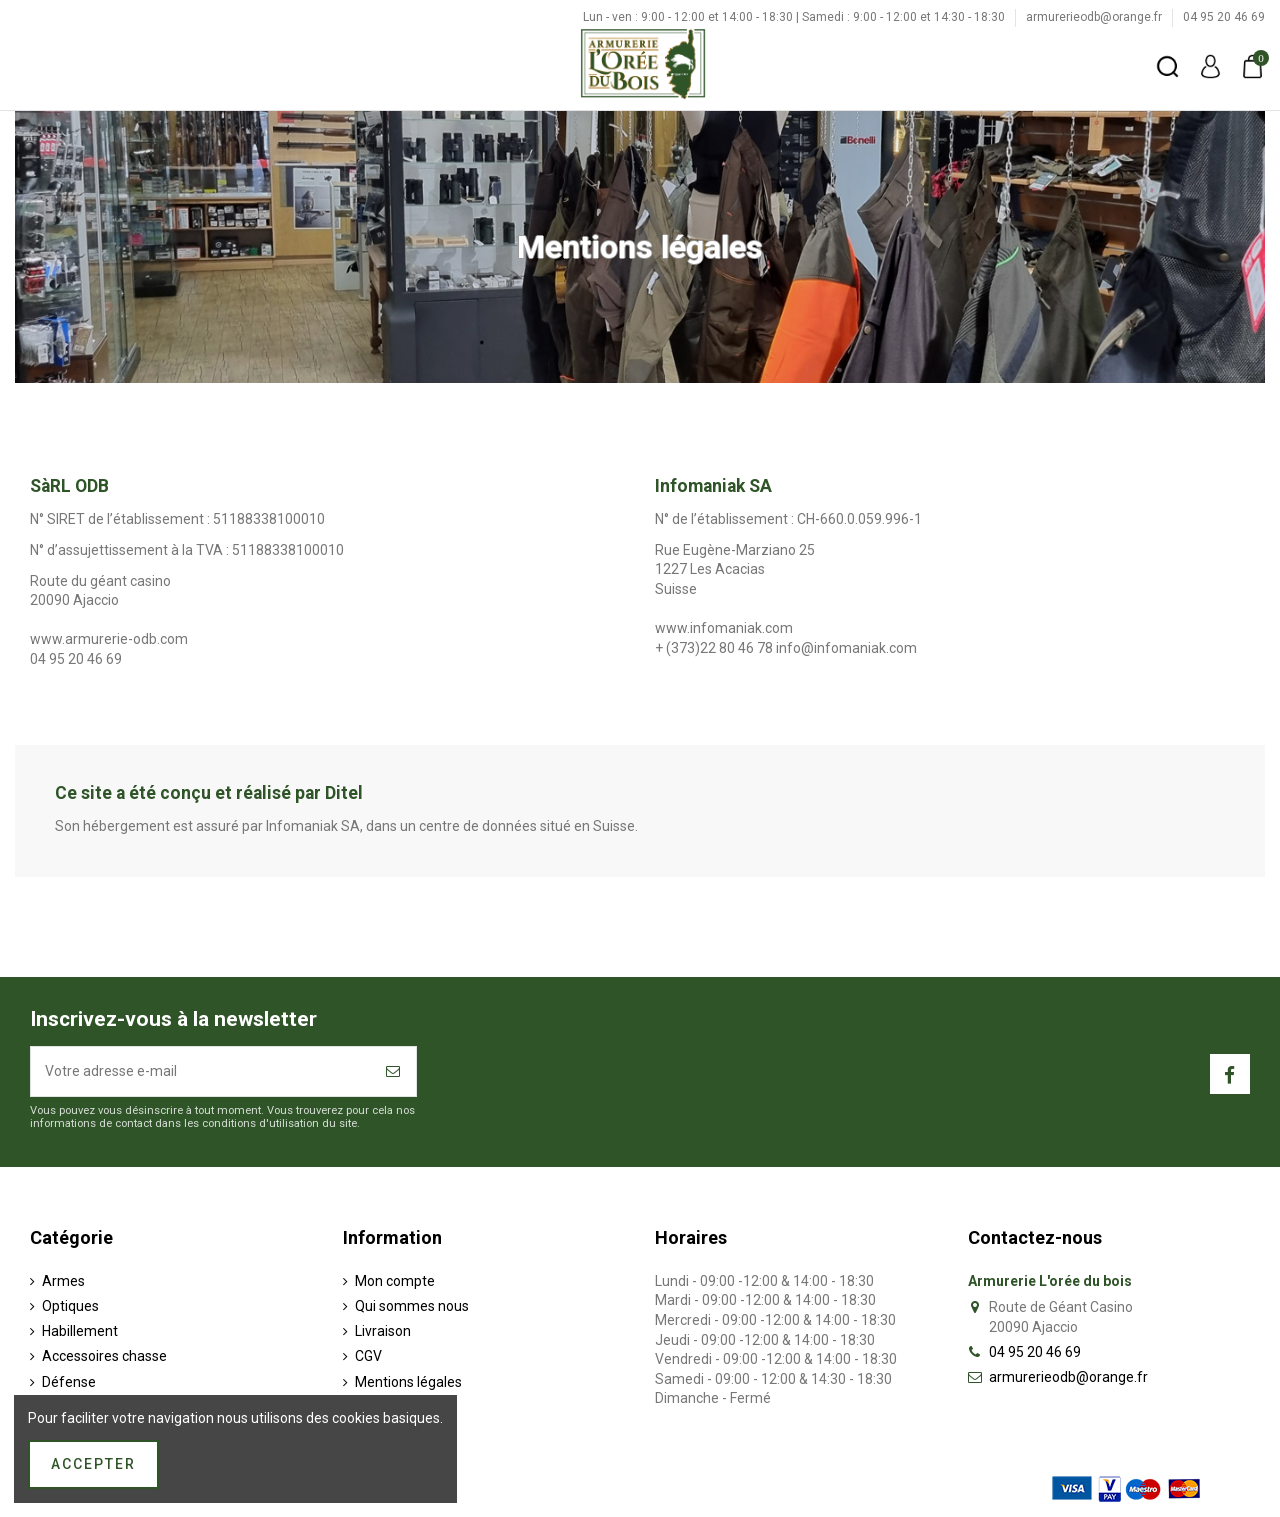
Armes (63, 1281)
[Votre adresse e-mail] (201, 1071)
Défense (69, 1382)
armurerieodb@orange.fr (1095, 17)
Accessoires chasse (104, 1356)
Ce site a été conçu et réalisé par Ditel (209, 793)
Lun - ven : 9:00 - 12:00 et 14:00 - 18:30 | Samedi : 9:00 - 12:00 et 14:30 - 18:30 (795, 17)
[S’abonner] (394, 1071)
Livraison (383, 1331)
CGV (368, 1356)
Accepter (93, 1464)
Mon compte (395, 1281)
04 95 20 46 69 (1224, 17)
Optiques (70, 1306)
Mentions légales (408, 1382)
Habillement (80, 1331)
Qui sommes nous (412, 1306)
